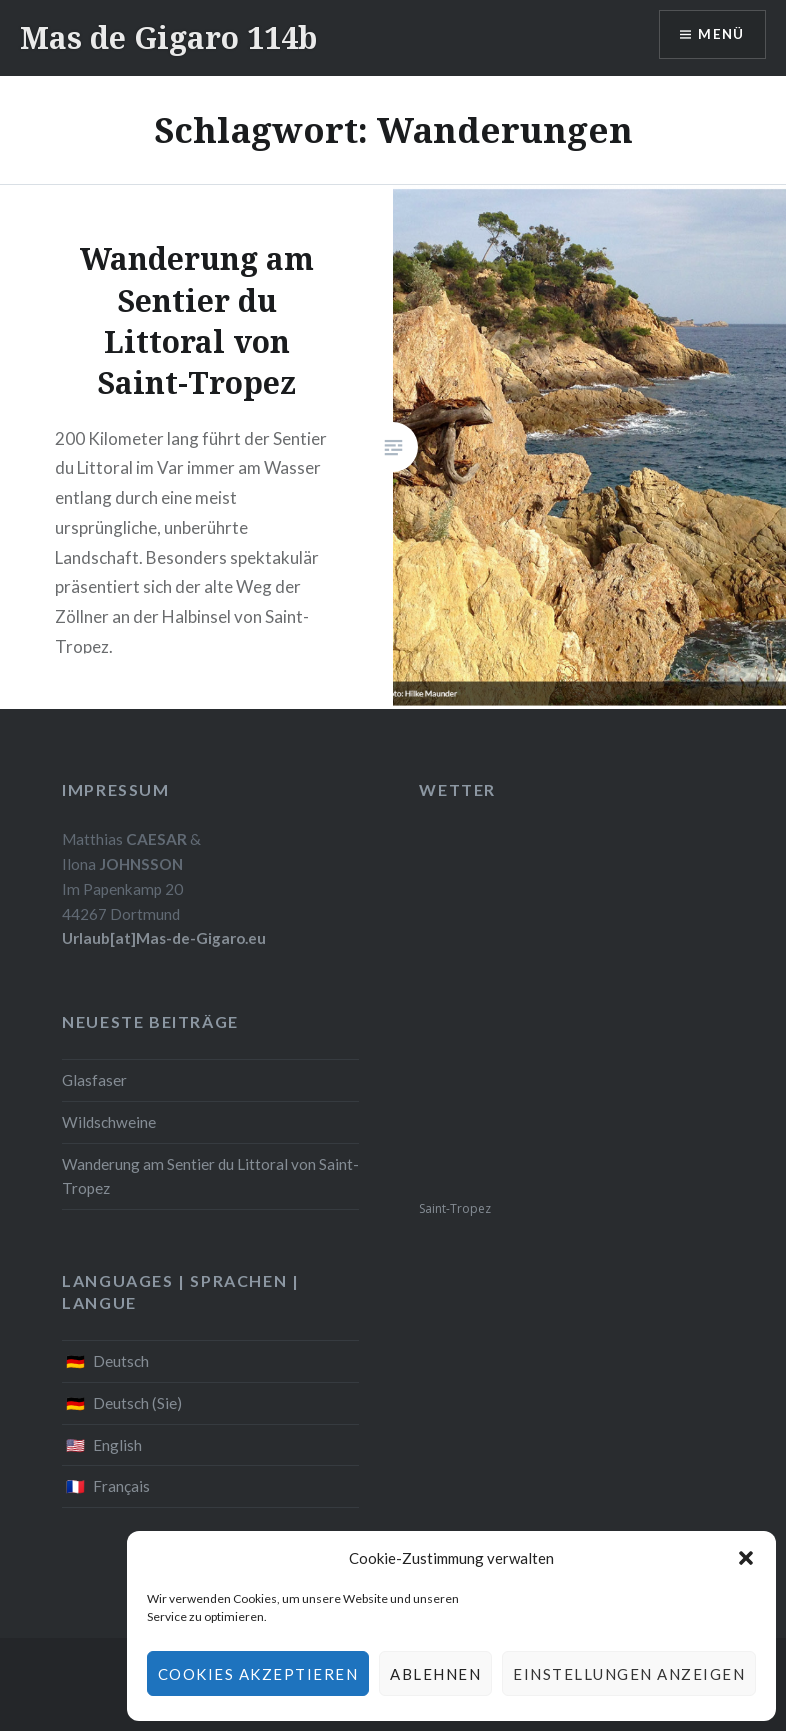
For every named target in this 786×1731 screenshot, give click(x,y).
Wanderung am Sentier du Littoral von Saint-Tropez (210, 1176)
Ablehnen (435, 1674)
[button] (746, 1558)
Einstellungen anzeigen (629, 1674)
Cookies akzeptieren (258, 1674)
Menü (720, 35)
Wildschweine (109, 1122)
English (117, 1445)
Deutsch (121, 1361)
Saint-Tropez (455, 1208)
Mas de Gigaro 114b (168, 37)
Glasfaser (94, 1080)
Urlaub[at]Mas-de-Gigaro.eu (164, 938)
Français (121, 1486)
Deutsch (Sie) (137, 1403)
